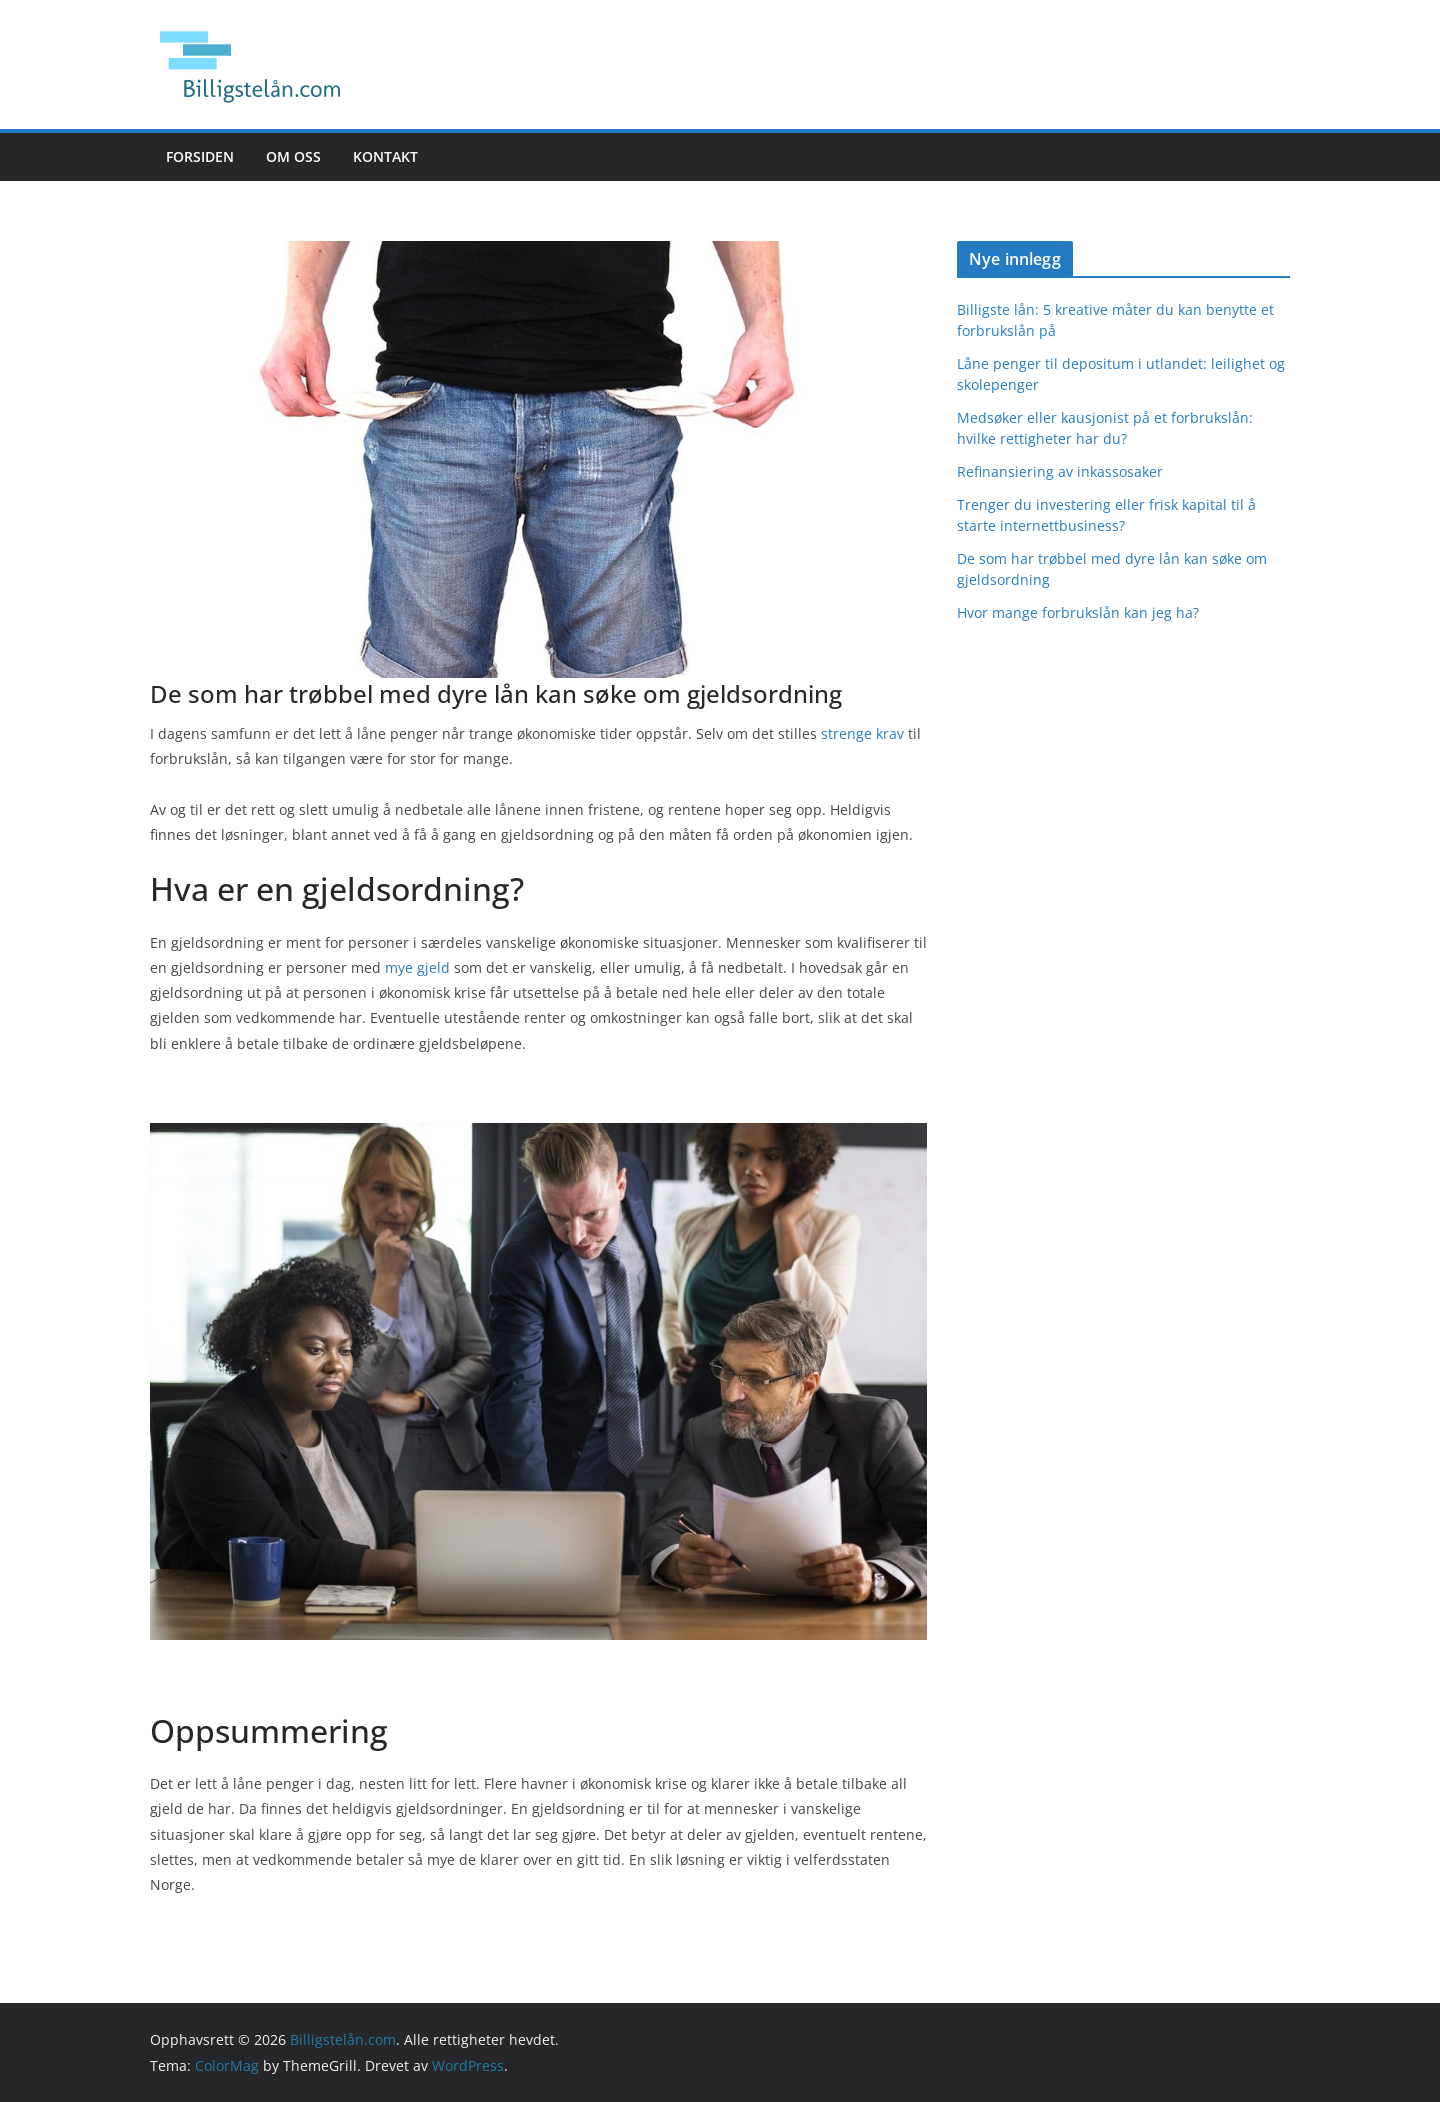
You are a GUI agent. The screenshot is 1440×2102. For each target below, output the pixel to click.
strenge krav (862, 733)
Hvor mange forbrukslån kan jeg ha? (1078, 612)
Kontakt (385, 156)
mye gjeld (417, 967)
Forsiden (200, 156)
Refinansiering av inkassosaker (1060, 471)
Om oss (293, 156)
